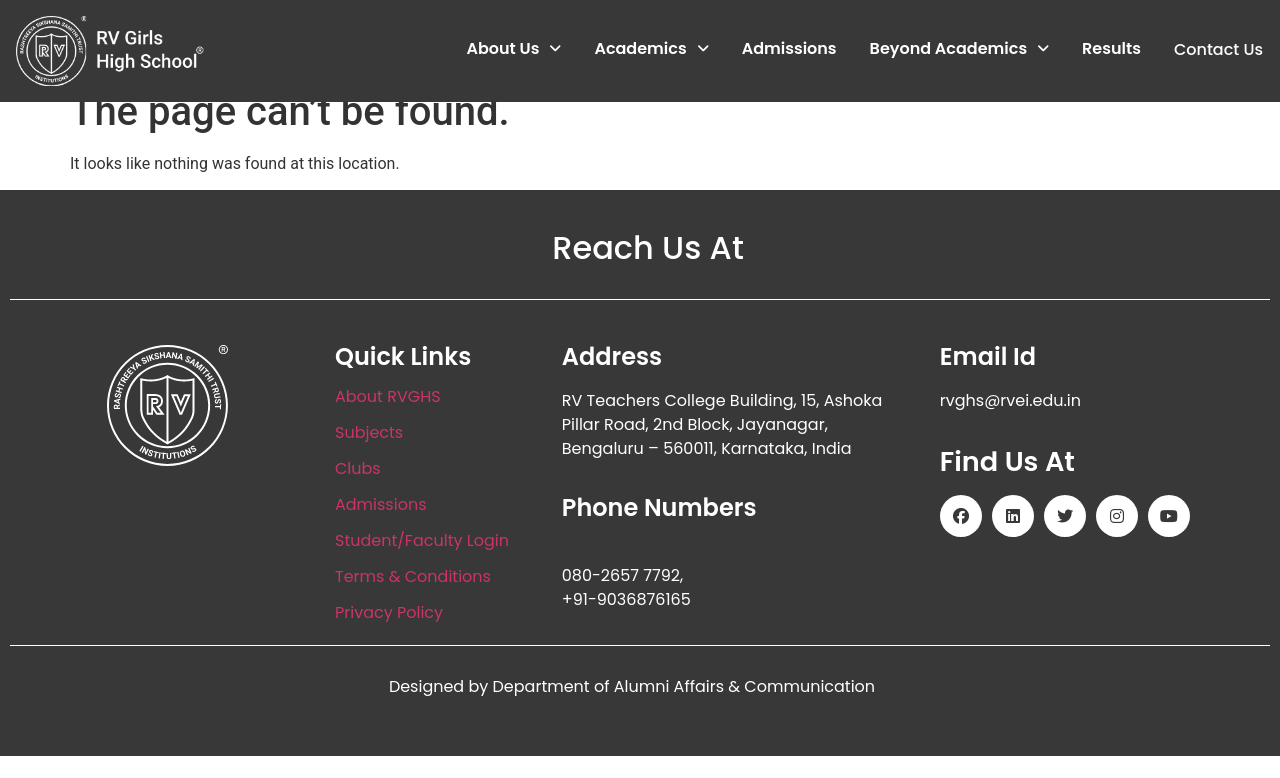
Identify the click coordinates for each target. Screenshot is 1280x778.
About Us (513, 49)
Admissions (788, 49)
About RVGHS (388, 419)
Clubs (358, 491)
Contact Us (1218, 49)
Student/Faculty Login (422, 563)
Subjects (369, 455)
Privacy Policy (389, 635)
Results (1111, 49)
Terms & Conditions (413, 599)
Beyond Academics (959, 49)
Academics (651, 49)
